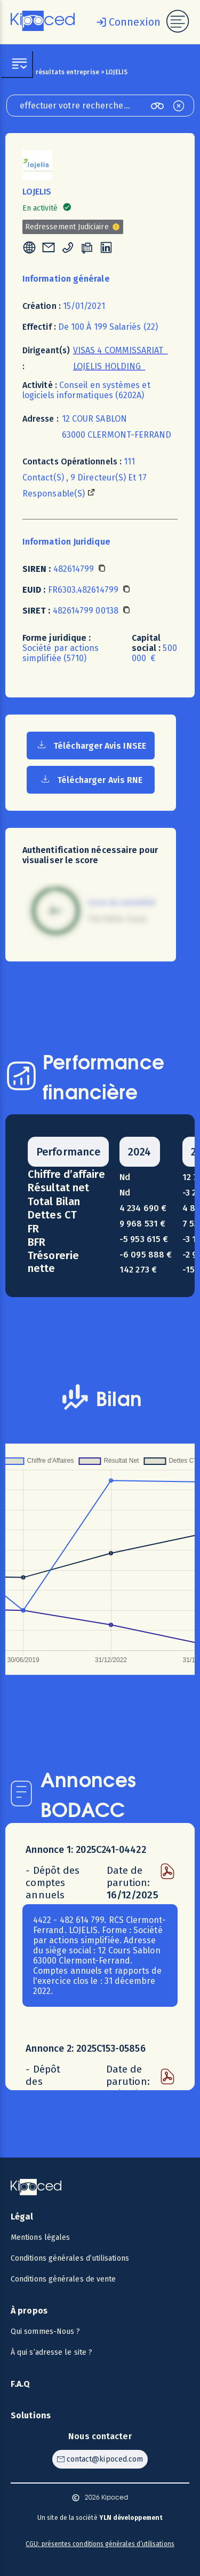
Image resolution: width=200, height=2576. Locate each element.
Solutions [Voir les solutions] (31, 2415)
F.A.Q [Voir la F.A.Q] (20, 2384)
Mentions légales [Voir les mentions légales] (40, 2237)
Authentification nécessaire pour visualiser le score (90, 855)
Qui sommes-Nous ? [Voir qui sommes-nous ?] (45, 2331)
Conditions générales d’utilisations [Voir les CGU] (70, 2258)
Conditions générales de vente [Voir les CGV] (63, 2279)
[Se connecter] (126, 22)
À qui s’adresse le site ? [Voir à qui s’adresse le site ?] (51, 2352)
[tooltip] (29, 248)
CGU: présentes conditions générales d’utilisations (100, 2544)
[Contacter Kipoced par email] (100, 2459)
